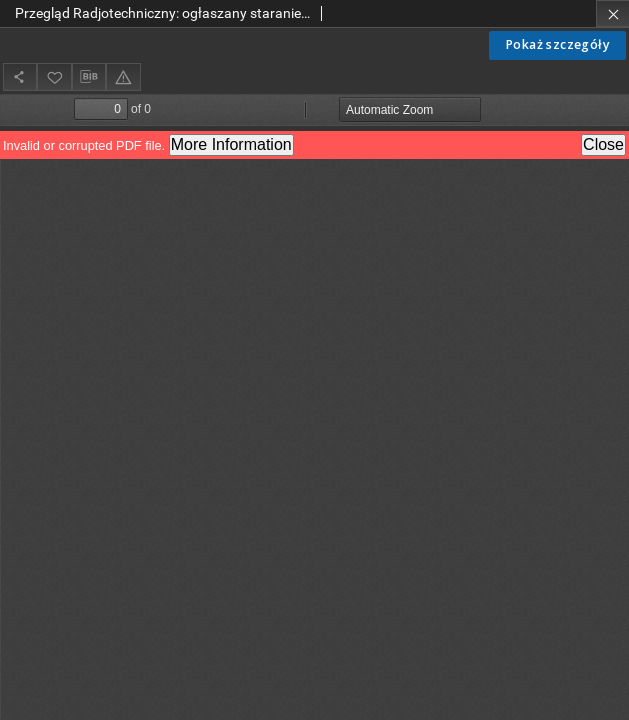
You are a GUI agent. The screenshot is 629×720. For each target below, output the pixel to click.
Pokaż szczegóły (557, 44)
